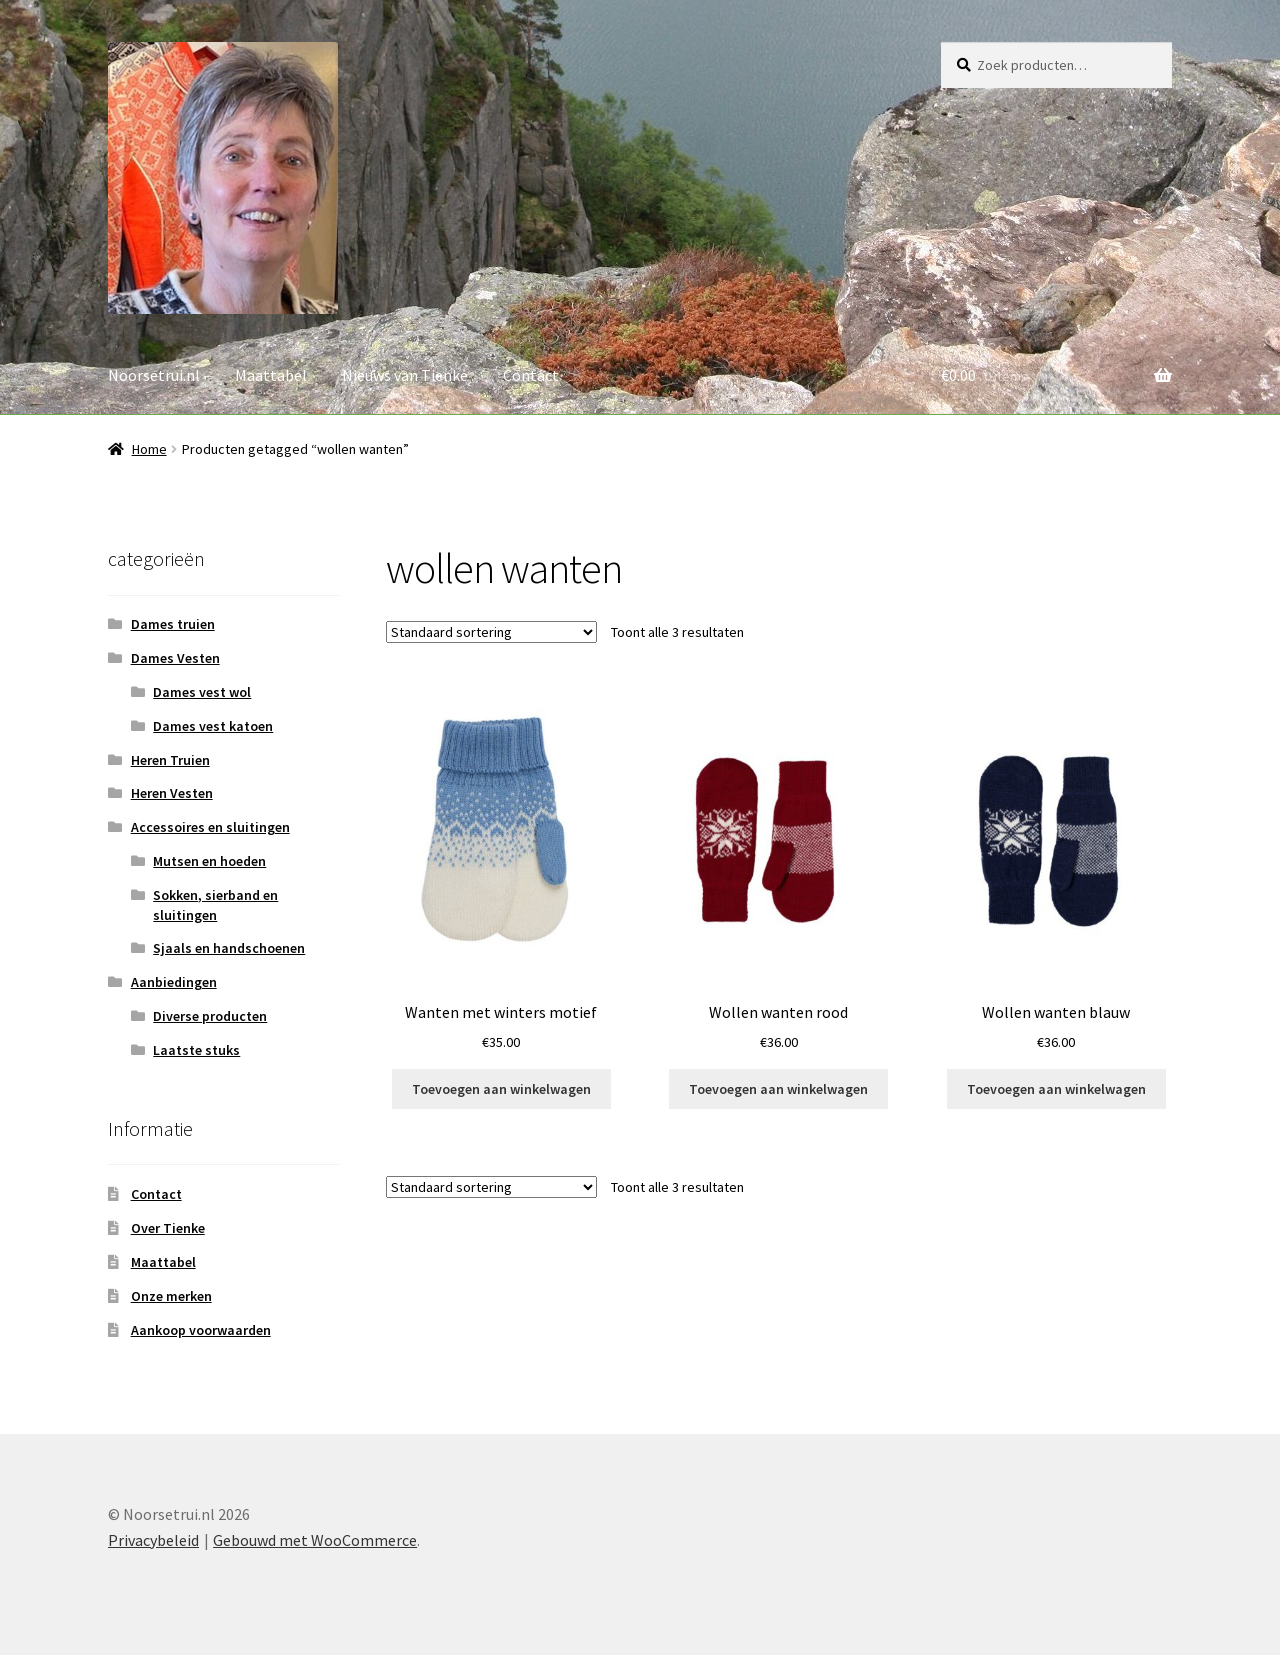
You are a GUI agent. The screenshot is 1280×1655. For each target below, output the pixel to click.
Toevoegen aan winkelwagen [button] (501, 1089)
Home (149, 449)
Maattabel (271, 375)
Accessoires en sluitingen (210, 827)
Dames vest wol (202, 692)
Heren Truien (170, 760)
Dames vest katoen (213, 726)
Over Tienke (168, 1228)
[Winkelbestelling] (491, 632)
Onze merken (171, 1296)
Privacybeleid (153, 1540)
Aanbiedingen (174, 982)
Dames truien (173, 624)
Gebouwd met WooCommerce (315, 1540)
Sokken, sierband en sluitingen (215, 905)
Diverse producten (210, 1016)
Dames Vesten (175, 658)
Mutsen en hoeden (209, 861)
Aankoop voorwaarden (201, 1330)
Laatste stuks (196, 1050)
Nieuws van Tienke (405, 375)
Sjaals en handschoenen (229, 948)
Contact (531, 375)
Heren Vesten (172, 793)
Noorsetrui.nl (154, 375)
